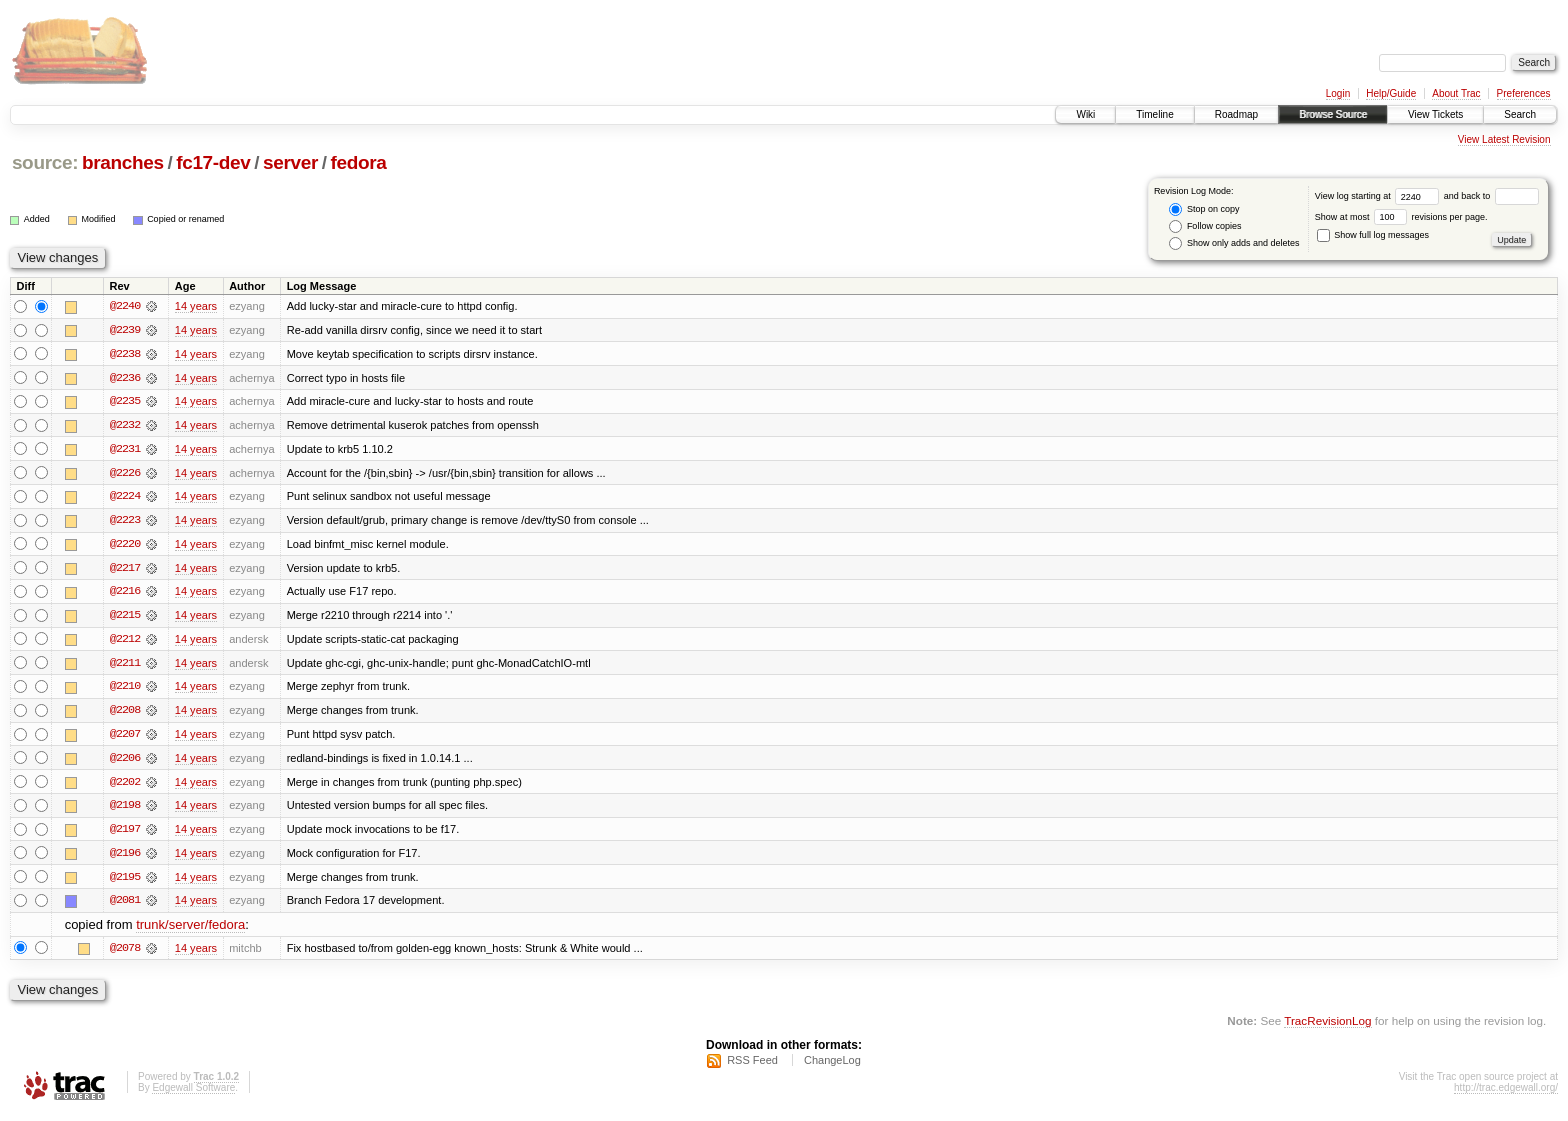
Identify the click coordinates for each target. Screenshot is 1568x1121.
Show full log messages (1373, 235)
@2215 (125, 618)
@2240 (125, 306)
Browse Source (1333, 114)
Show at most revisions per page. (1401, 217)
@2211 (125, 666)
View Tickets (1435, 114)
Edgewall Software (193, 1094)
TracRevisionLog (1327, 1026)
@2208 (125, 714)
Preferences (1524, 93)
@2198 (125, 810)
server (290, 162)
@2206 (125, 762)
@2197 (125, 834)
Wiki (1085, 114)
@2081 (125, 906)
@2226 (125, 474)
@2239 (125, 330)
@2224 (125, 498)
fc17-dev (213, 162)
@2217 (125, 570)
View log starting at (1379, 196)
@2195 (125, 882)
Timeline (1154, 114)
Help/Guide (1391, 93)
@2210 (125, 690)
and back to (1491, 196)
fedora (359, 162)
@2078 (125, 954)
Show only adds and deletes (1234, 243)
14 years (196, 306)
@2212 (125, 642)
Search (1520, 114)
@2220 (125, 546)
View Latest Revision (1504, 139)
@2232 (125, 426)
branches (123, 162)
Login (1338, 93)
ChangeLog (832, 1067)
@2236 (125, 378)
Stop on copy (1204, 209)
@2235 (125, 402)
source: (45, 162)
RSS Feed (752, 1067)
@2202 (125, 786)
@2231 (125, 450)
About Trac (1456, 93)
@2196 (125, 858)
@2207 (125, 738)
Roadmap (1236, 114)
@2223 (125, 522)
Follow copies (1205, 226)
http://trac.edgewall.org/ (1506, 1094)
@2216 (125, 594)
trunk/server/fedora (190, 930)
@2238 (125, 354)
